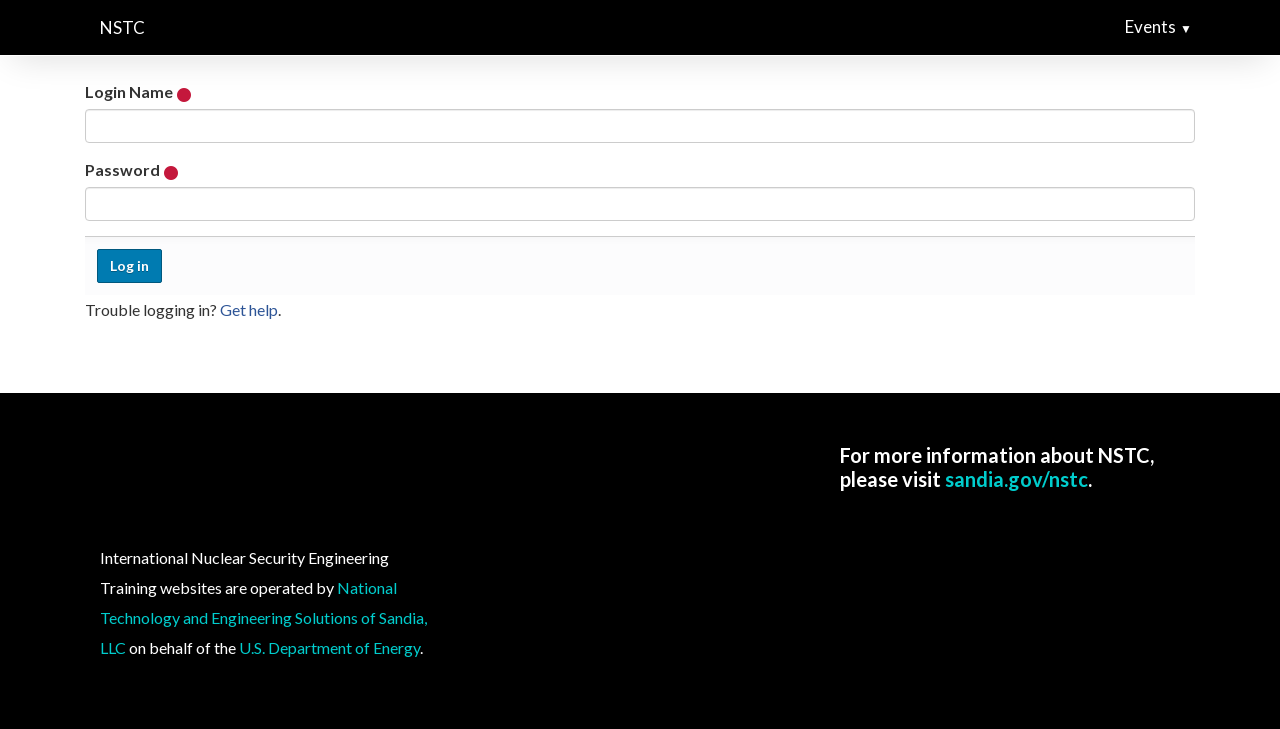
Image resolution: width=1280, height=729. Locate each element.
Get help (249, 309)
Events (1150, 26)
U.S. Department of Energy (329, 647)
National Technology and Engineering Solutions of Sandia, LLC (263, 617)
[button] (1194, 27)
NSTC (122, 27)
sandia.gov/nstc (1016, 479)
